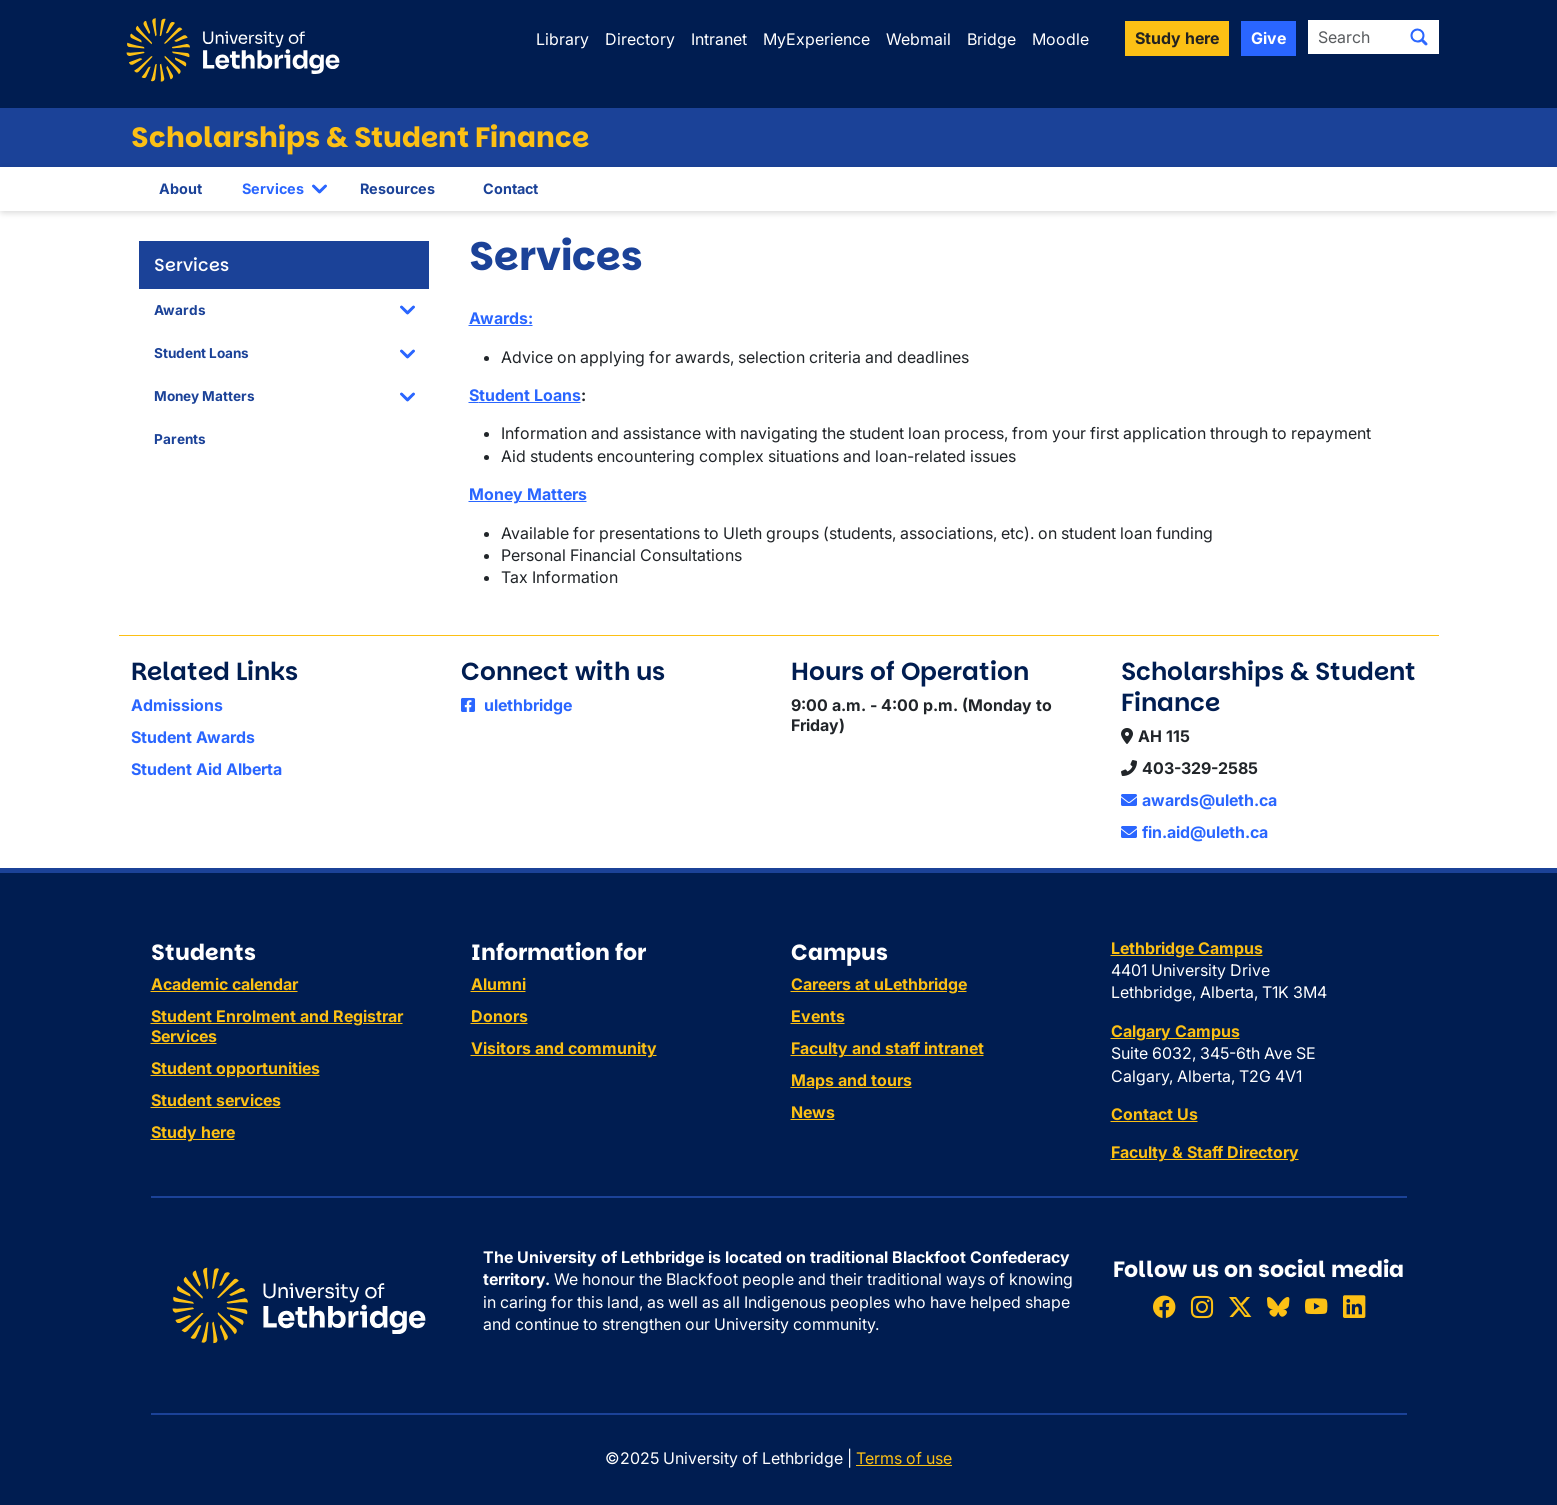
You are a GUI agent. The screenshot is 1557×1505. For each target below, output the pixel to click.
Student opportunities (235, 1068)
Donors (499, 1016)
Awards (180, 310)
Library (562, 39)
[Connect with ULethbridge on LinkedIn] (1354, 1306)
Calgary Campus (1175, 1031)
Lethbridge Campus (1187, 948)
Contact (510, 188)
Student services (216, 1100)
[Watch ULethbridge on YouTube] (1316, 1306)
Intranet (719, 39)
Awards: (501, 318)
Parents (180, 439)
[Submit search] (1419, 37)
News (813, 1112)
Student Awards (193, 737)
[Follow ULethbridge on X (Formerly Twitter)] (1240, 1306)
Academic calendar (224, 984)
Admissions (177, 705)
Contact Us (1154, 1114)
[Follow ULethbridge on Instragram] (1202, 1306)
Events (818, 1016)
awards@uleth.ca (1199, 800)
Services (273, 188)
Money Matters (204, 396)
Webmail (918, 39)
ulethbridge (516, 705)
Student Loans (201, 353)
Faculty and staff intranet (887, 1048)
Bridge (991, 39)
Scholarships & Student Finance (360, 137)
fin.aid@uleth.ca (1194, 832)
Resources (397, 188)
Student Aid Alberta (206, 769)
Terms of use (904, 1458)
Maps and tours (851, 1080)
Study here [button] (1177, 38)
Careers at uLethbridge (879, 984)
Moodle (1060, 39)
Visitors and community (564, 1048)
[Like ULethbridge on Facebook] (1164, 1306)
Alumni (498, 984)
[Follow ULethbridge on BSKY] (1278, 1306)
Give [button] (1268, 38)
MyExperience (816, 39)
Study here (193, 1132)
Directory (640, 39)
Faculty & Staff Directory (1205, 1152)
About (180, 188)
